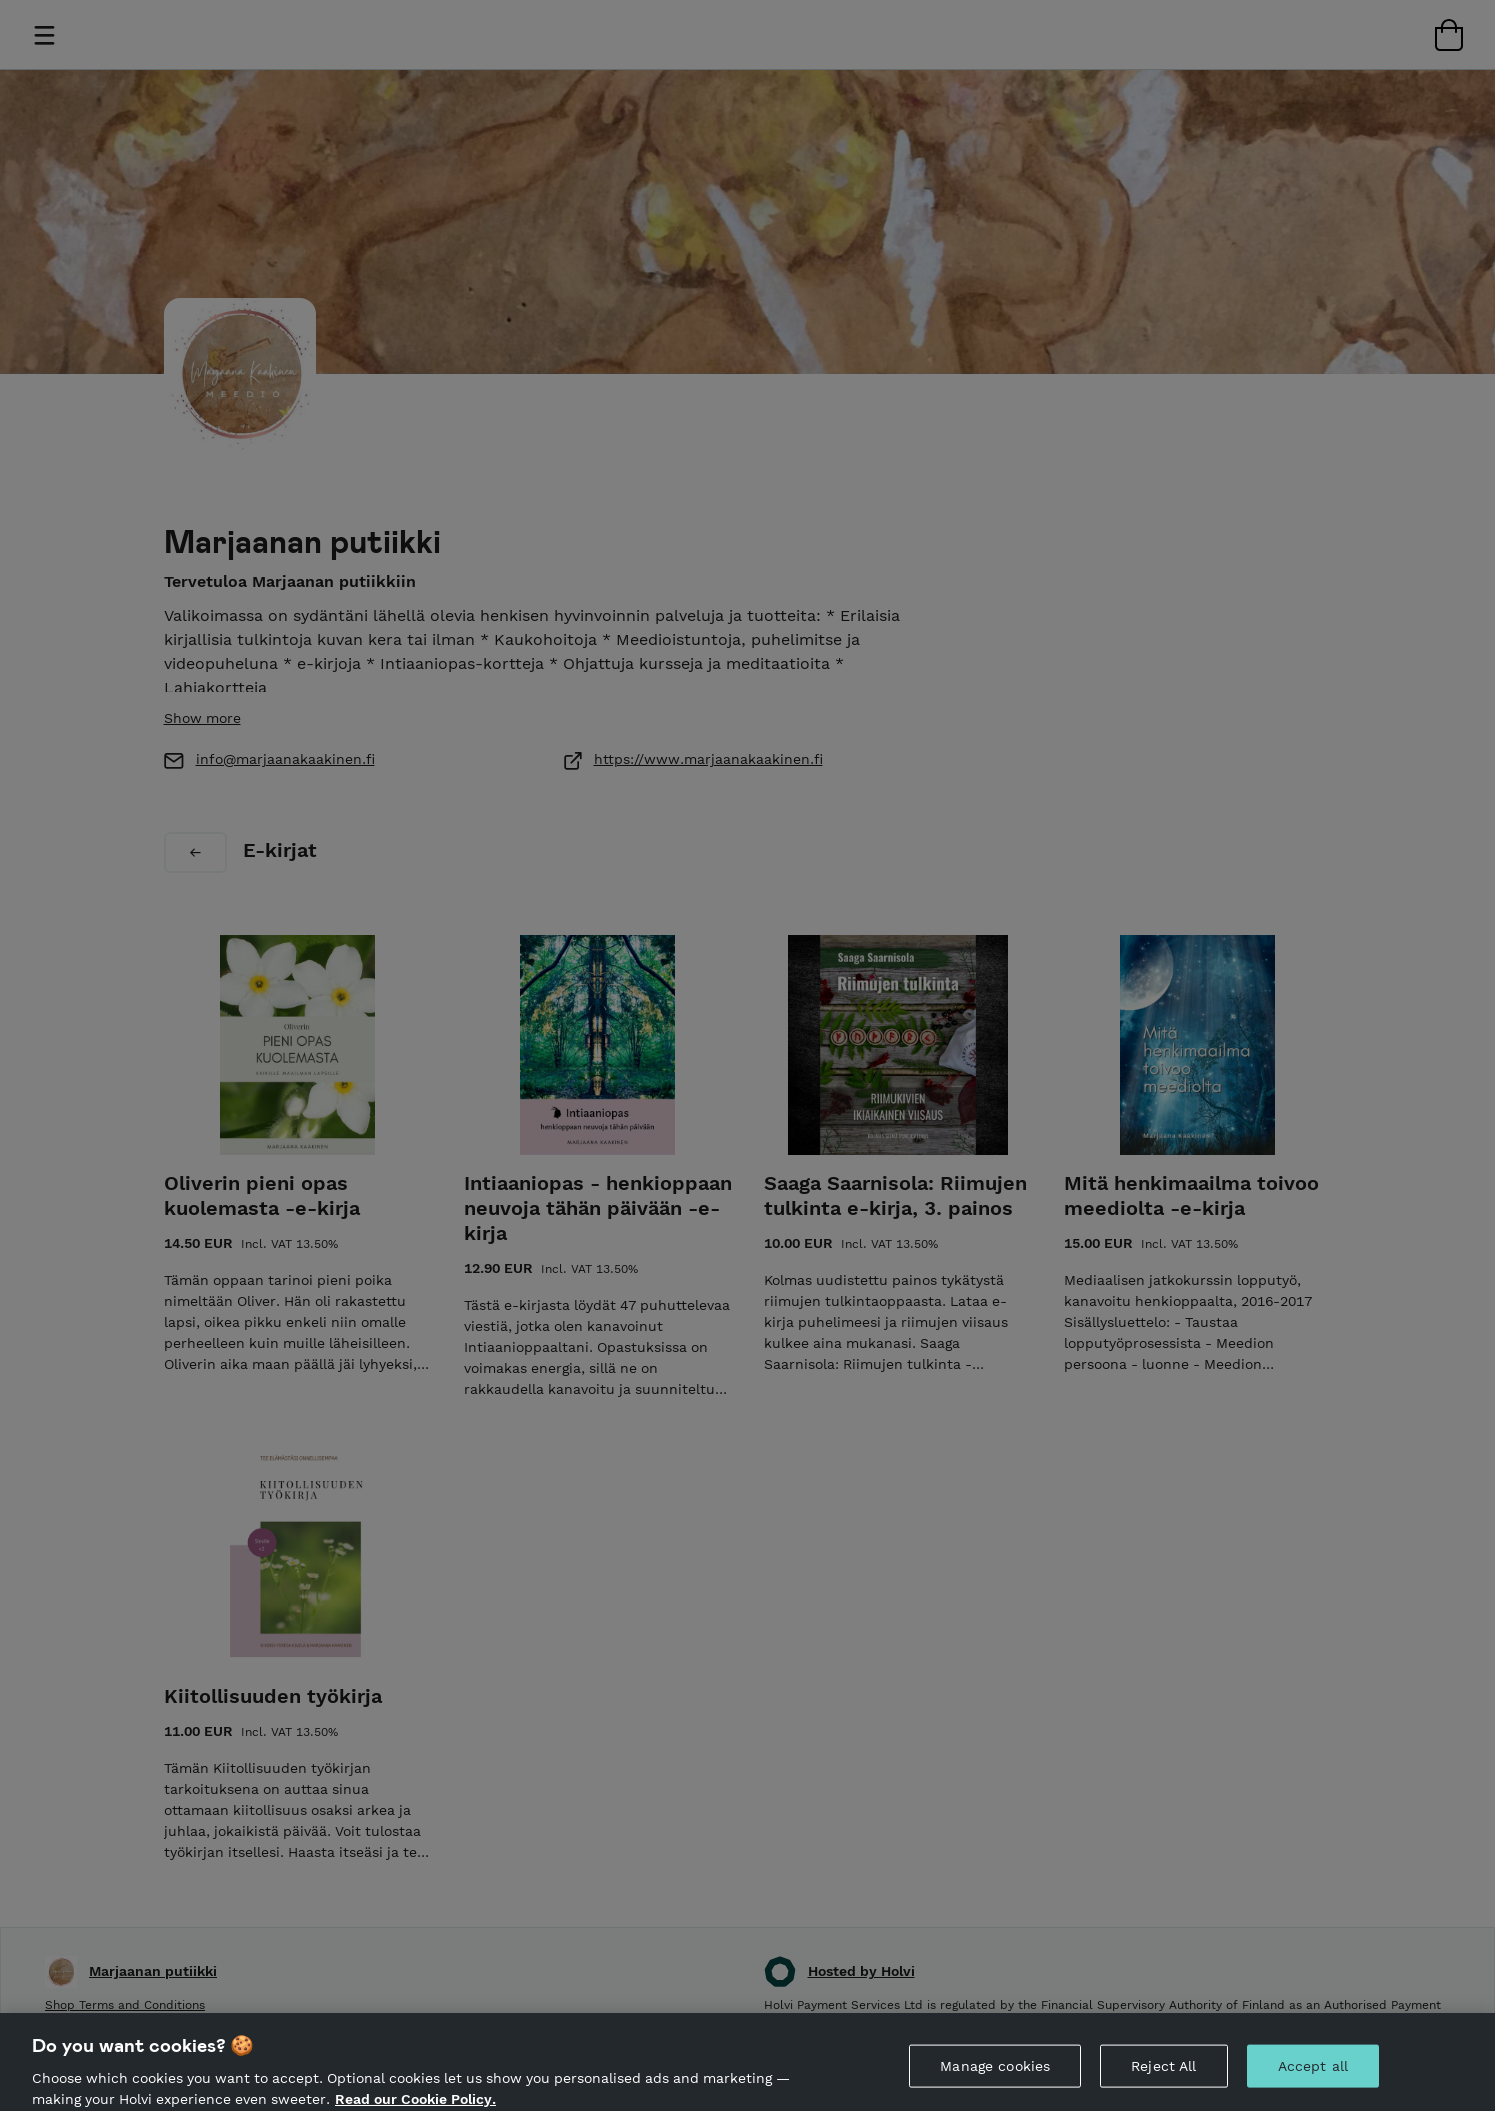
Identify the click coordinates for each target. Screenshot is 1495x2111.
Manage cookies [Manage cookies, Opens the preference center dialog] (995, 2083)
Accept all (1313, 2083)
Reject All (1163, 2083)
